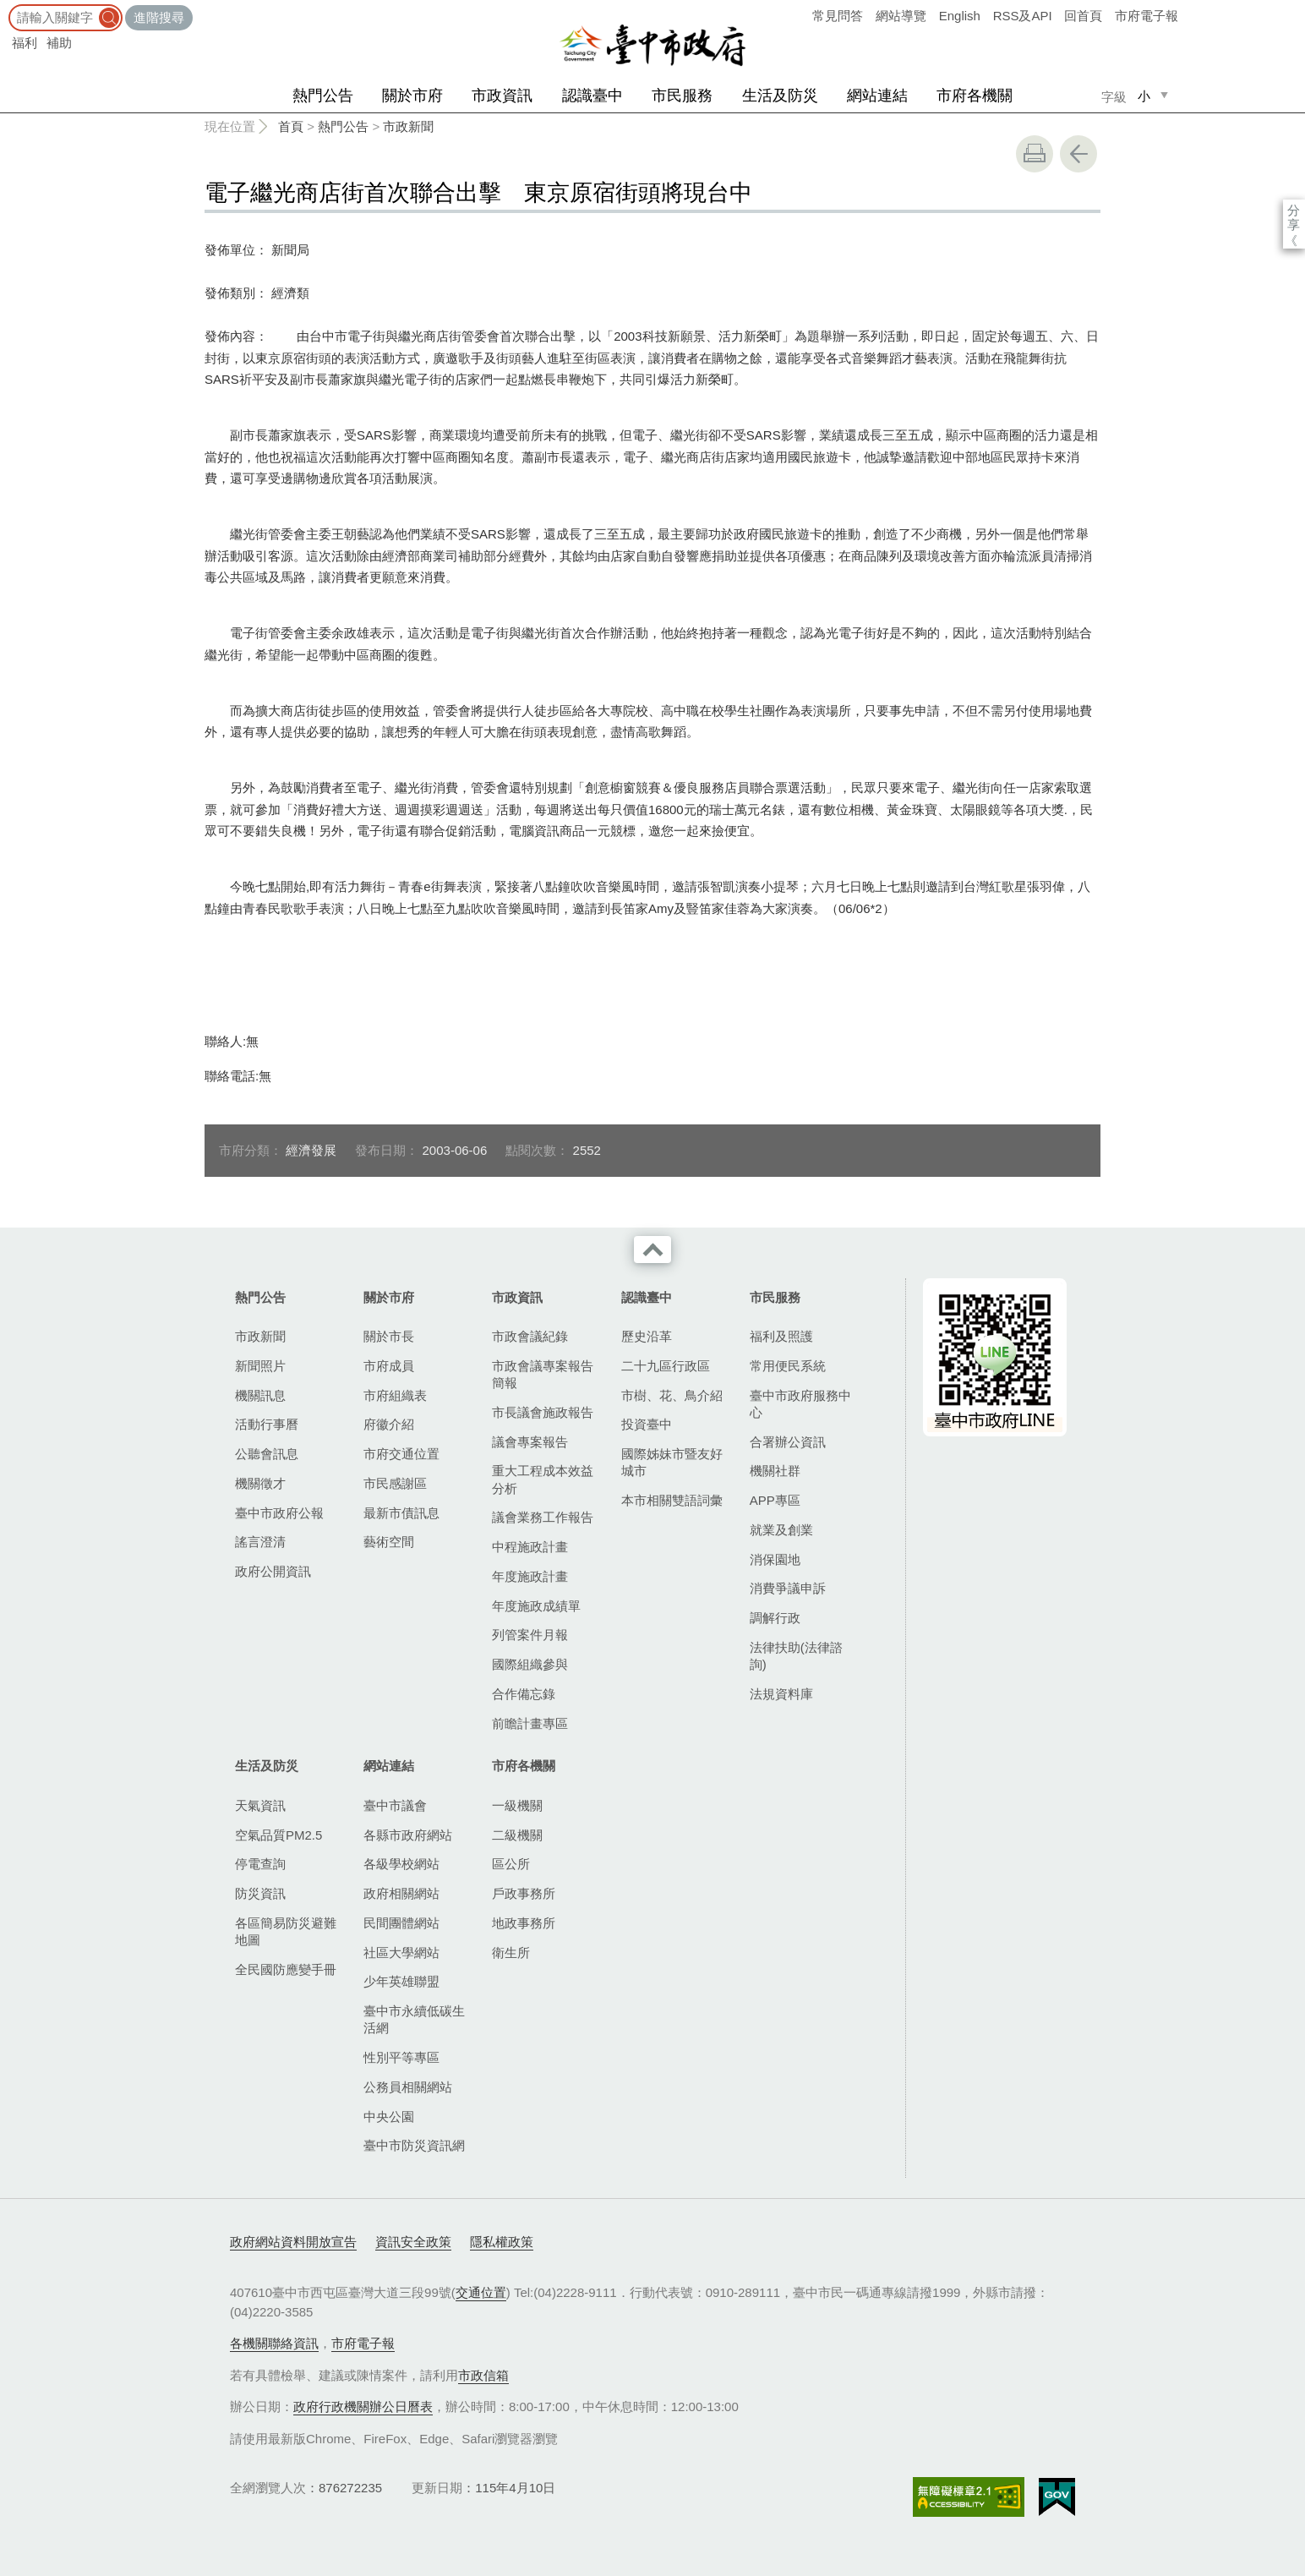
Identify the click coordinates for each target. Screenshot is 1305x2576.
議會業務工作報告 (542, 1517)
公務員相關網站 (407, 2087)
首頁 (290, 126)
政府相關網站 (401, 1893)
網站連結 (877, 95)
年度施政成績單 (536, 1606)
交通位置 (481, 2292)
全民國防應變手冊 (285, 1969)
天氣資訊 (260, 1805)
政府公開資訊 (273, 1571)
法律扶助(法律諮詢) (796, 1655)
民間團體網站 (401, 1923)
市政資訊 (502, 95)
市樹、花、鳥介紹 (672, 1395)
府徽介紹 (388, 1424)
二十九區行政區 (665, 1366)
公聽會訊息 (266, 1454)
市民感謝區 (395, 1483)
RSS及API (1022, 15)
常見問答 (837, 15)
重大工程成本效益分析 (542, 1479)
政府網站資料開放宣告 (293, 2241)
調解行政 (775, 1618)
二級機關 (517, 1835)
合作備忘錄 (523, 1694)
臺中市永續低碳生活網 (414, 2019)
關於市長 (388, 1336)
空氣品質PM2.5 (278, 1835)
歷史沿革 (646, 1336)
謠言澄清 (260, 1541)
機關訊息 (260, 1395)
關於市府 (412, 95)
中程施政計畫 (530, 1547)
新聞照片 (260, 1366)
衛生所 (511, 1952)
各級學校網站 (401, 1864)
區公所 (511, 1864)
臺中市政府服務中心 (800, 1403)
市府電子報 (1146, 15)
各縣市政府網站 (407, 1835)
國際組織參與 (530, 1664)
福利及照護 (781, 1336)
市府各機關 (974, 95)
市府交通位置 (401, 1454)
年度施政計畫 (530, 1576)
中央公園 (388, 2116)
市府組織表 (395, 1395)
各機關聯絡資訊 (274, 2343)
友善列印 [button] (1034, 153)
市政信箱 (483, 2375)
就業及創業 (781, 1530)
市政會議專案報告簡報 (542, 1374)
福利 (24, 43)
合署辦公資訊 (788, 1442)
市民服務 (682, 95)
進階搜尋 (159, 17)
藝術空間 (388, 1541)
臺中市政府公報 (279, 1513)
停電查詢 (260, 1864)
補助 (59, 43)
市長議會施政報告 (542, 1412)
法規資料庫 (781, 1694)
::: (5, 8)
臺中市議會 (395, 1805)
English (959, 15)
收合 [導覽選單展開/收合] (652, 1249)
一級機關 (517, 1805)
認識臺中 (592, 95)
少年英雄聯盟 (401, 1981)
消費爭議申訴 (788, 1588)
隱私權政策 (501, 2241)
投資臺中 (646, 1424)
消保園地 (775, 1559)
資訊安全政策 (413, 2241)
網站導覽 (901, 15)
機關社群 (775, 1470)
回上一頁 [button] (1078, 153)
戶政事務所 (523, 1893)
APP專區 (775, 1500)
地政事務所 (523, 1923)
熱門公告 (322, 95)
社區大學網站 (401, 1952)
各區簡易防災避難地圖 (285, 1931)
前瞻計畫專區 (530, 1723)
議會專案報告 (530, 1442)
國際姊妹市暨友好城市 (672, 1462)
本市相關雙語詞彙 (672, 1500)
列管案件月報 (530, 1634)
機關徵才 (260, 1483)
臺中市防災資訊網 (414, 2145)
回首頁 (1083, 15)
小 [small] (1144, 96)
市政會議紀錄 (530, 1336)
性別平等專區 (401, 2057)
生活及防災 (780, 95)
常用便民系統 (788, 1366)
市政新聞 (408, 126)
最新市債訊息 (401, 1513)
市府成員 (388, 1366)
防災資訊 (260, 1893)
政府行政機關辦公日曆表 (363, 2406)
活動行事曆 (266, 1424)
